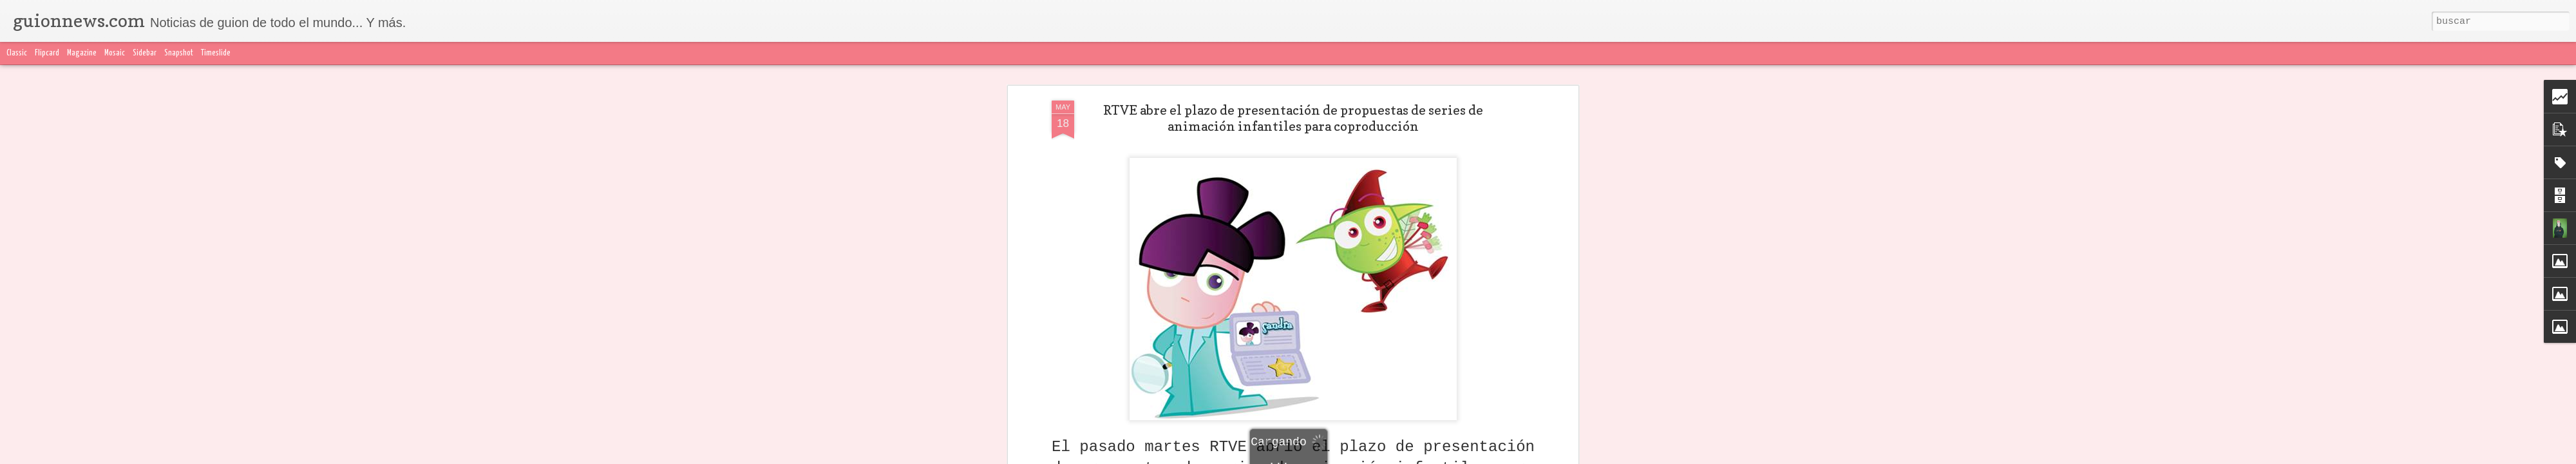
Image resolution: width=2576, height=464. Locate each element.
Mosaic (114, 53)
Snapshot (178, 53)
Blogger (1543, 456)
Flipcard (47, 53)
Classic (16, 53)
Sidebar (144, 53)
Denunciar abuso (1591, 456)
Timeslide (216, 53)
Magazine (82, 53)
